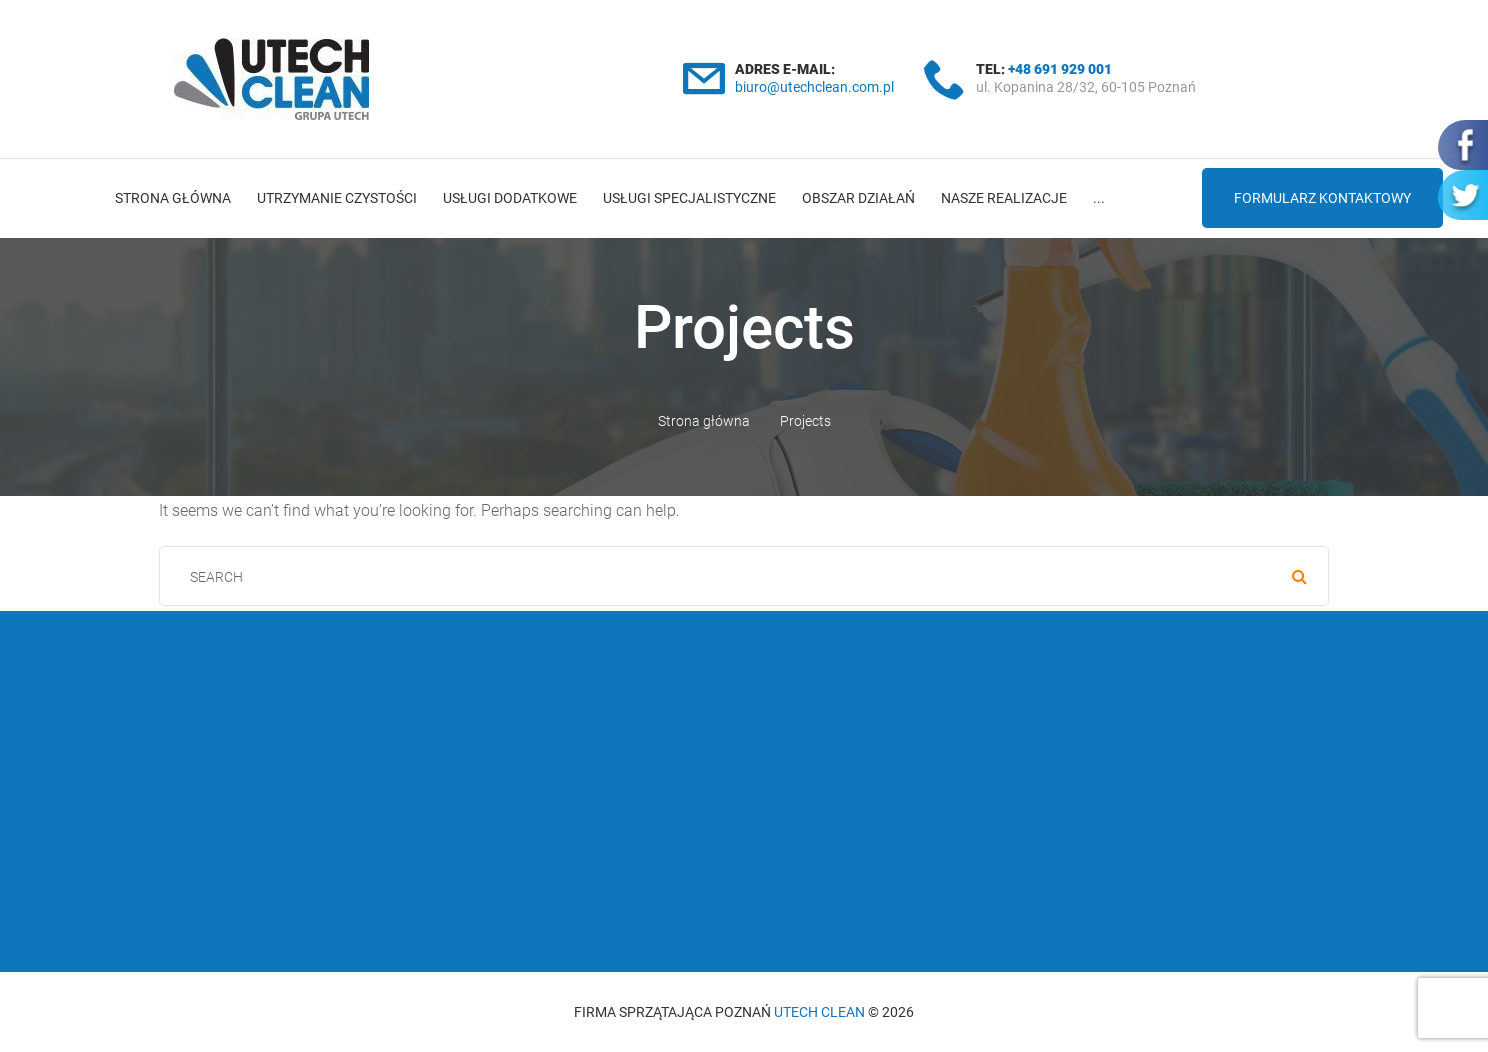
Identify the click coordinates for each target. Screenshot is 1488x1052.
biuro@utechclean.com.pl (814, 87)
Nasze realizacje (1004, 198)
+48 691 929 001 (1060, 69)
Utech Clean (819, 1012)
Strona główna (173, 198)
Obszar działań (858, 198)
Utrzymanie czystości (337, 198)
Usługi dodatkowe (510, 198)
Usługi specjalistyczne (689, 198)
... (1099, 198)
